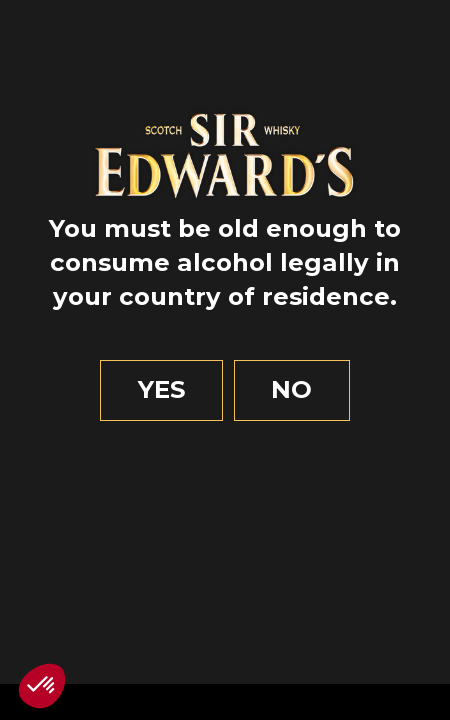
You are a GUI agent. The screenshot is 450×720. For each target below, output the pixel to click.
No (291, 389)
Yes (162, 389)
